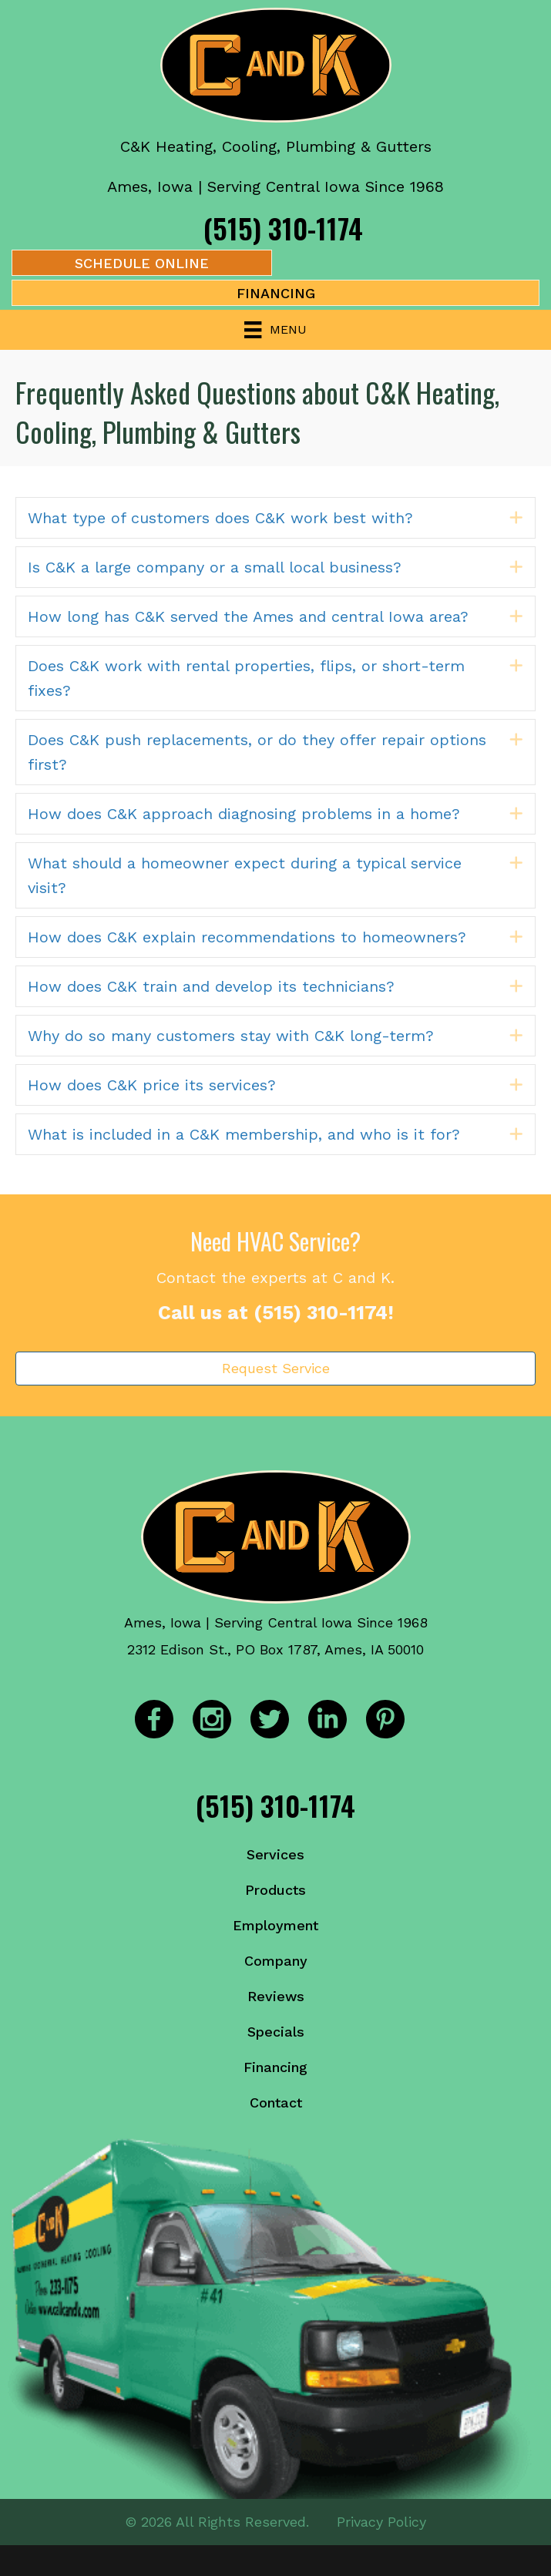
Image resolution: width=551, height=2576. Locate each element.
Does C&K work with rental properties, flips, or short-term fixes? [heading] (246, 678)
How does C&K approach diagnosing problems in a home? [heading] (244, 813)
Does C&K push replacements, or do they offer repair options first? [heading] (257, 752)
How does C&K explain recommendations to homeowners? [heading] (247, 937)
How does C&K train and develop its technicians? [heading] (211, 986)
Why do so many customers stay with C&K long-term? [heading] (231, 1035)
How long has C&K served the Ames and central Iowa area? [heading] (248, 616)
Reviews (275, 1996)
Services (275, 1854)
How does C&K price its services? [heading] (152, 1085)
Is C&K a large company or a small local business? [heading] (214, 567)
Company (275, 1961)
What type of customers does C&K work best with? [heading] (220, 518)
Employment (275, 1925)
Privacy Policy (381, 2522)
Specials (275, 2032)
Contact (276, 2102)
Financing (275, 2067)
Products (275, 1890)
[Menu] (275, 330)
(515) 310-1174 (283, 227)
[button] (516, 517)
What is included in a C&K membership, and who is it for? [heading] (244, 1134)
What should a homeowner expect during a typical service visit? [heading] (245, 875)
